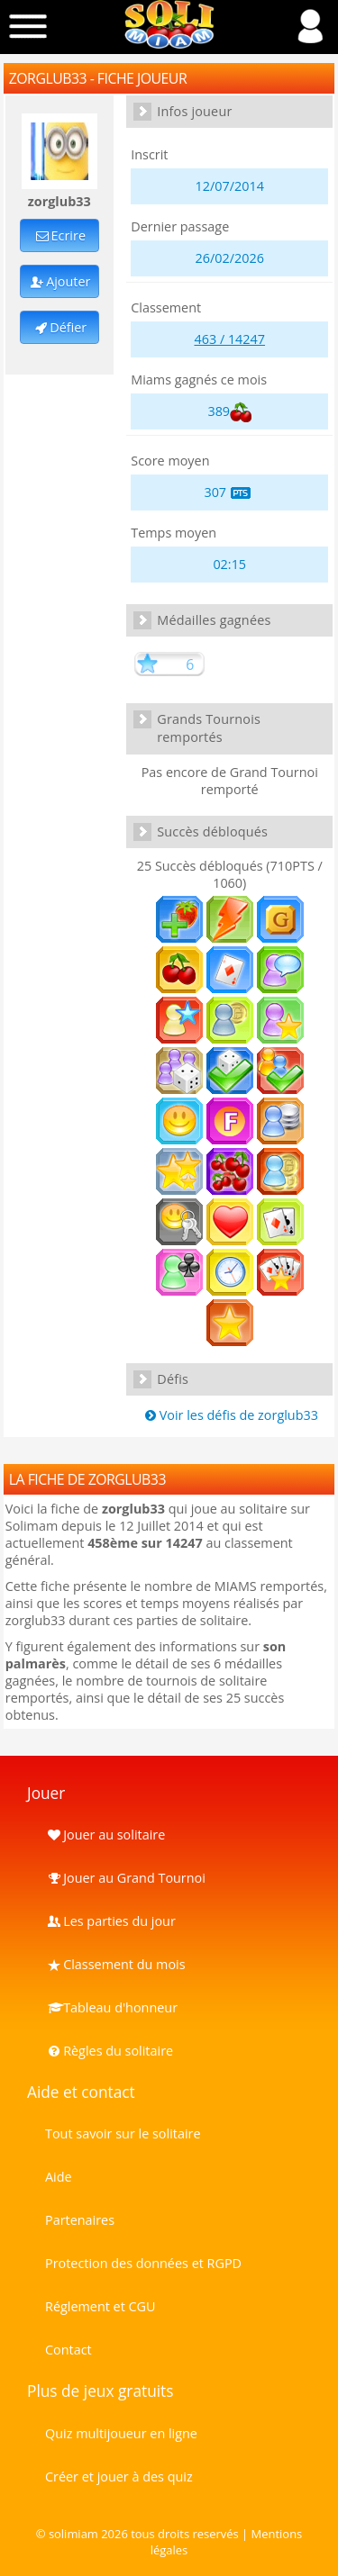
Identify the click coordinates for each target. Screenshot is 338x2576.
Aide (58, 2176)
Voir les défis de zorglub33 (230, 1415)
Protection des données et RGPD (143, 2263)
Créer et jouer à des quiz (119, 2476)
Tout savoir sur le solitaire (122, 2133)
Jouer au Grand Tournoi (125, 1877)
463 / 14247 (229, 339)
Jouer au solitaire (105, 1834)
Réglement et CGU (100, 2306)
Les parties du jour (110, 1921)
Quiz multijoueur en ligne (121, 2433)
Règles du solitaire (109, 2050)
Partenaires (79, 2219)
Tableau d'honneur (111, 2007)
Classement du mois (115, 1964)
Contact (68, 2349)
